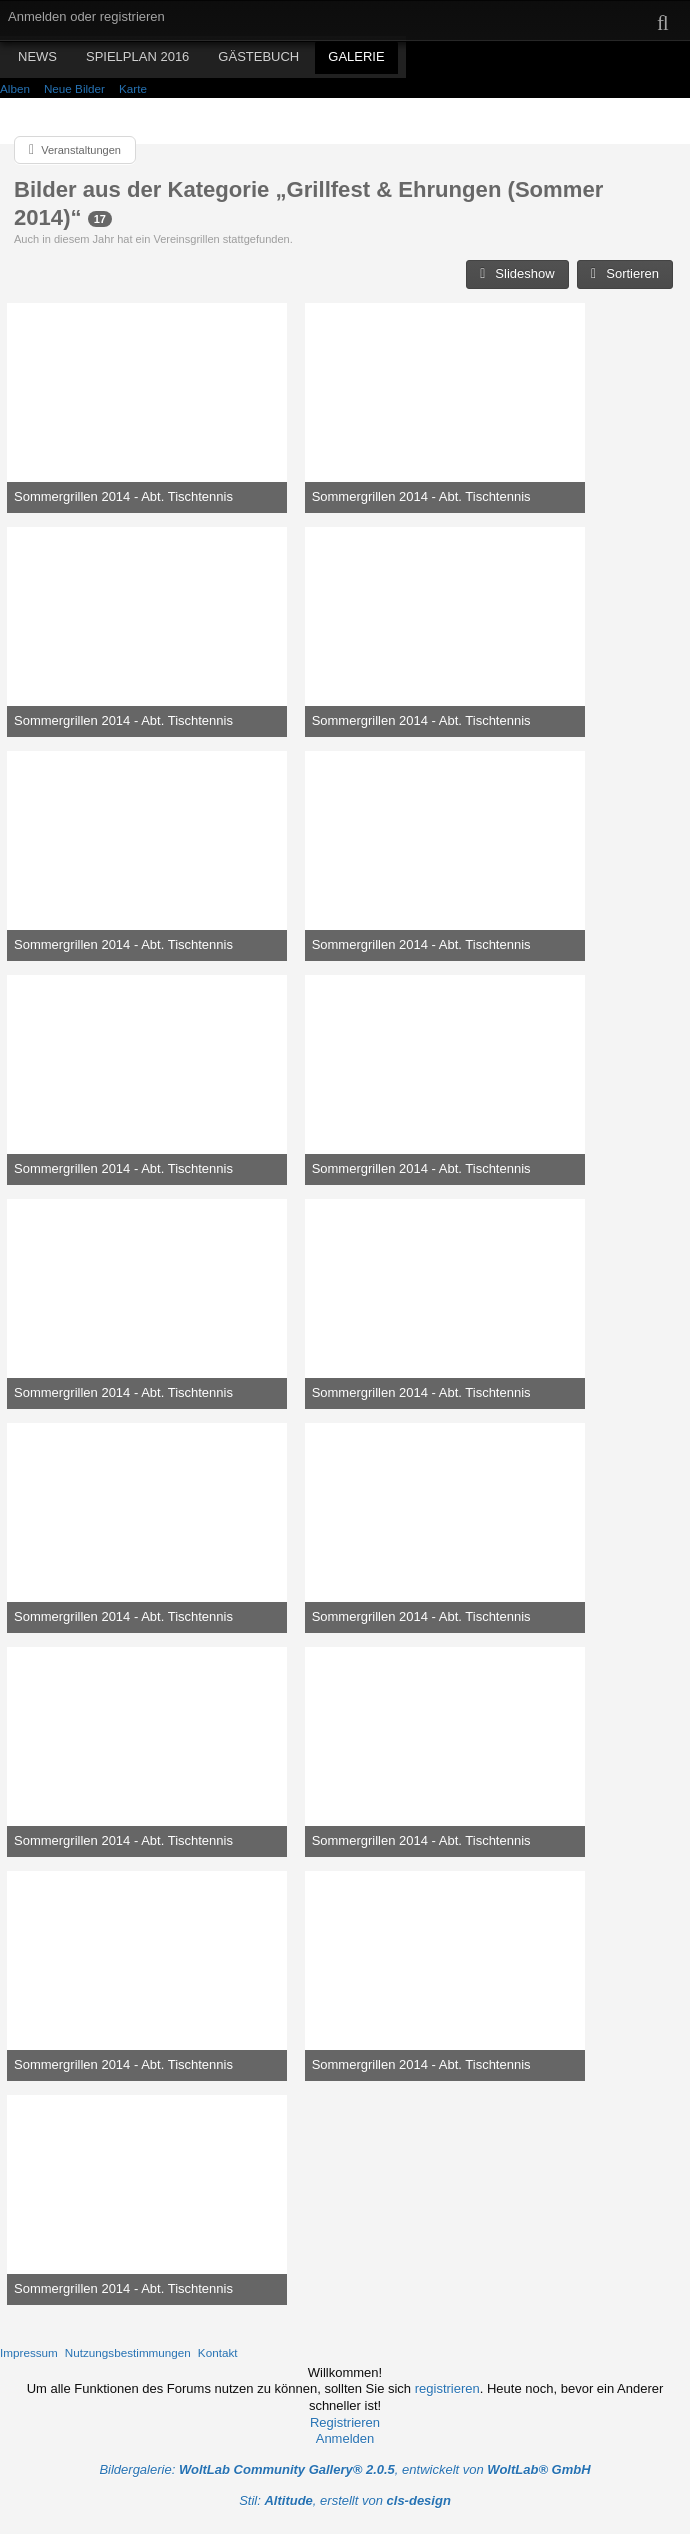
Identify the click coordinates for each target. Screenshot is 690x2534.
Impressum (29, 2352)
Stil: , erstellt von (345, 2500)
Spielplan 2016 (137, 56)
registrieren (447, 2388)
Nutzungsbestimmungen (128, 2352)
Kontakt (218, 2352)
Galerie (356, 56)
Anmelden (345, 2438)
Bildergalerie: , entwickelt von (344, 2469)
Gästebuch (258, 56)
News (37, 56)
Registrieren (345, 2422)
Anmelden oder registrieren (86, 16)
